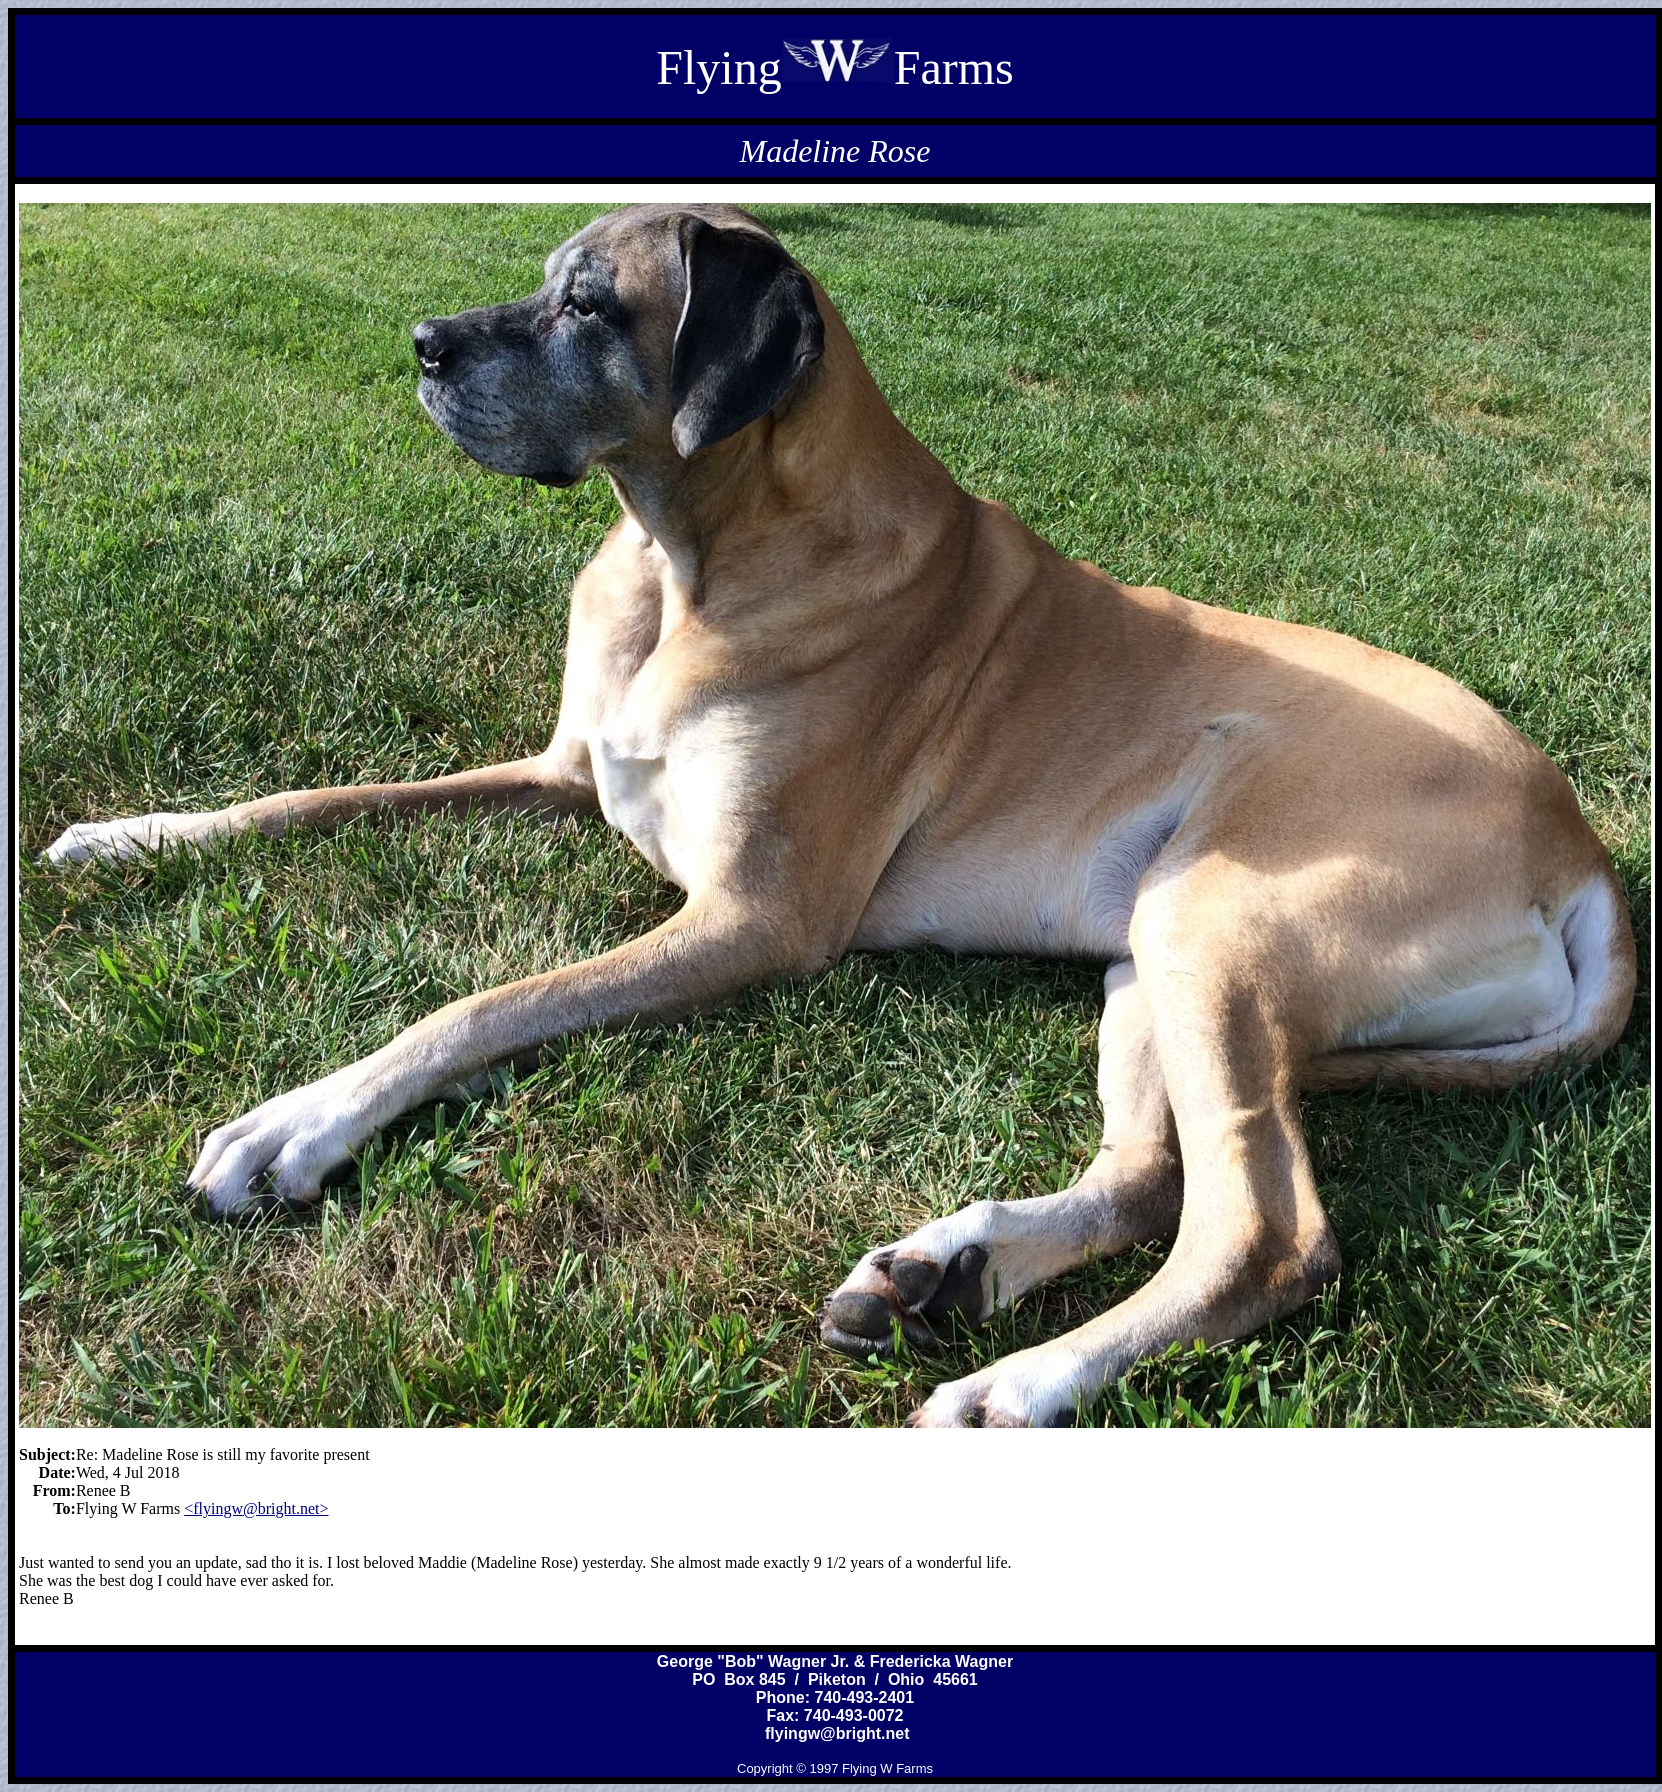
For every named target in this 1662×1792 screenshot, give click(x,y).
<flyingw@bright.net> (256, 1508)
